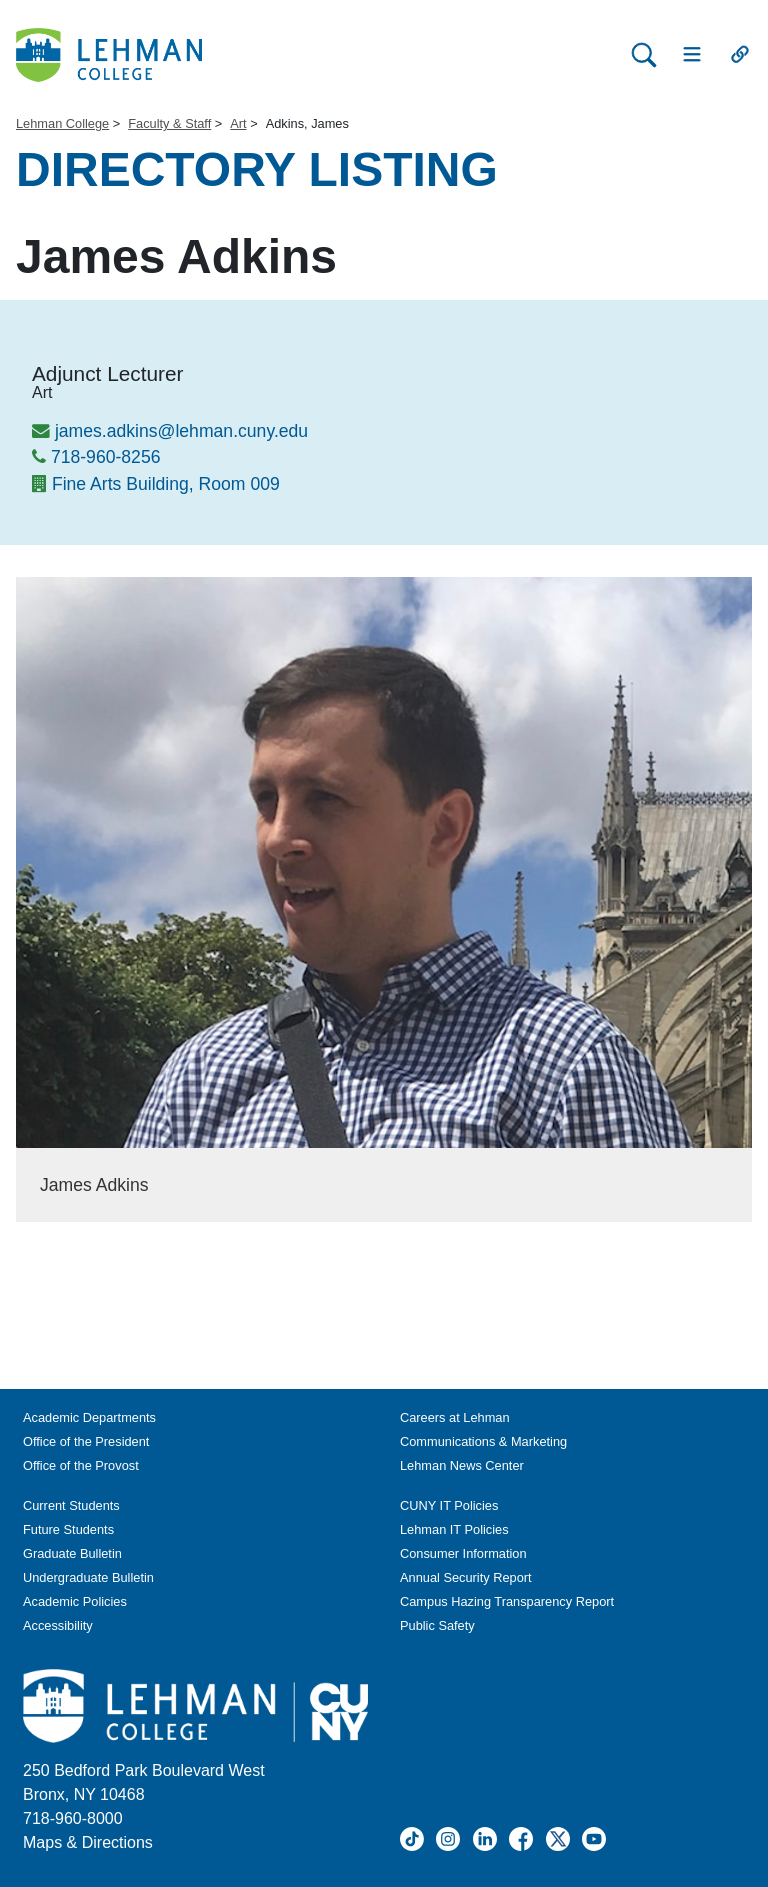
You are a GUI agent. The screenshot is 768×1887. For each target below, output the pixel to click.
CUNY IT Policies (449, 1505)
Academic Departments (89, 1417)
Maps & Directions (88, 1842)
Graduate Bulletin (72, 1553)
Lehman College (62, 123)
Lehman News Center (462, 1465)
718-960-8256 (106, 457)
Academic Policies (75, 1601)
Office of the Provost (81, 1465)
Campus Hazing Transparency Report (507, 1601)
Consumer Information (463, 1553)
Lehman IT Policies (454, 1529)
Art (238, 123)
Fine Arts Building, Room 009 (166, 484)
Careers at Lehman (455, 1417)
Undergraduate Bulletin (88, 1577)
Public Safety (437, 1625)
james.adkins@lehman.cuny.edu (181, 431)
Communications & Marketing (483, 1441)
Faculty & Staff (169, 123)
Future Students (68, 1529)
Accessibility (58, 1625)
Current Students (71, 1505)
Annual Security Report (466, 1577)
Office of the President (86, 1441)
